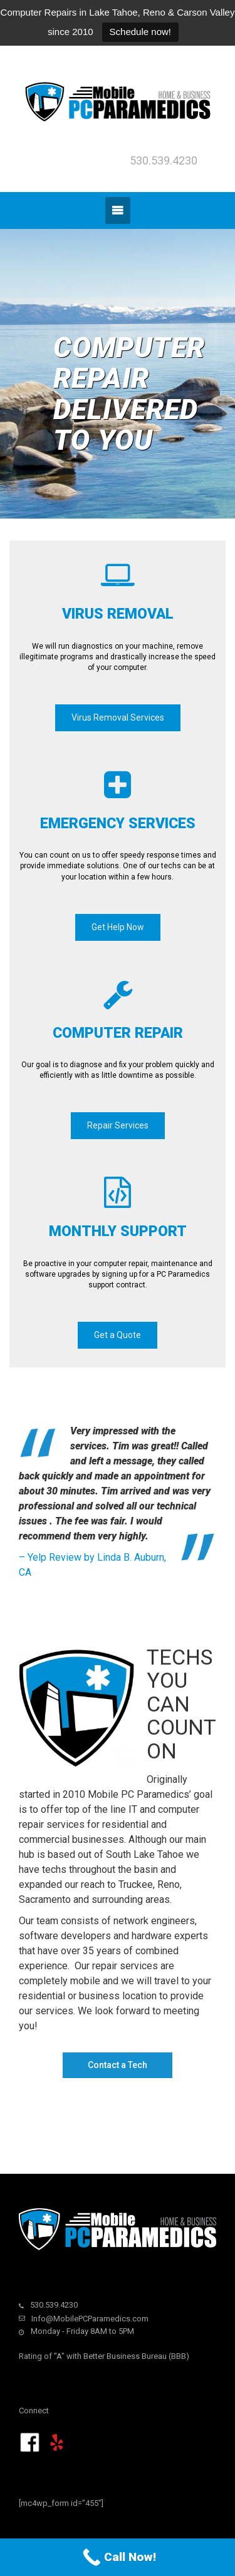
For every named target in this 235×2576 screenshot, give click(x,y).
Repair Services (118, 1125)
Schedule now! (140, 31)
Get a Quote (117, 1335)
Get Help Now (117, 927)
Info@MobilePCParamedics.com (90, 2318)
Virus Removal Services (117, 717)
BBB (178, 2356)
